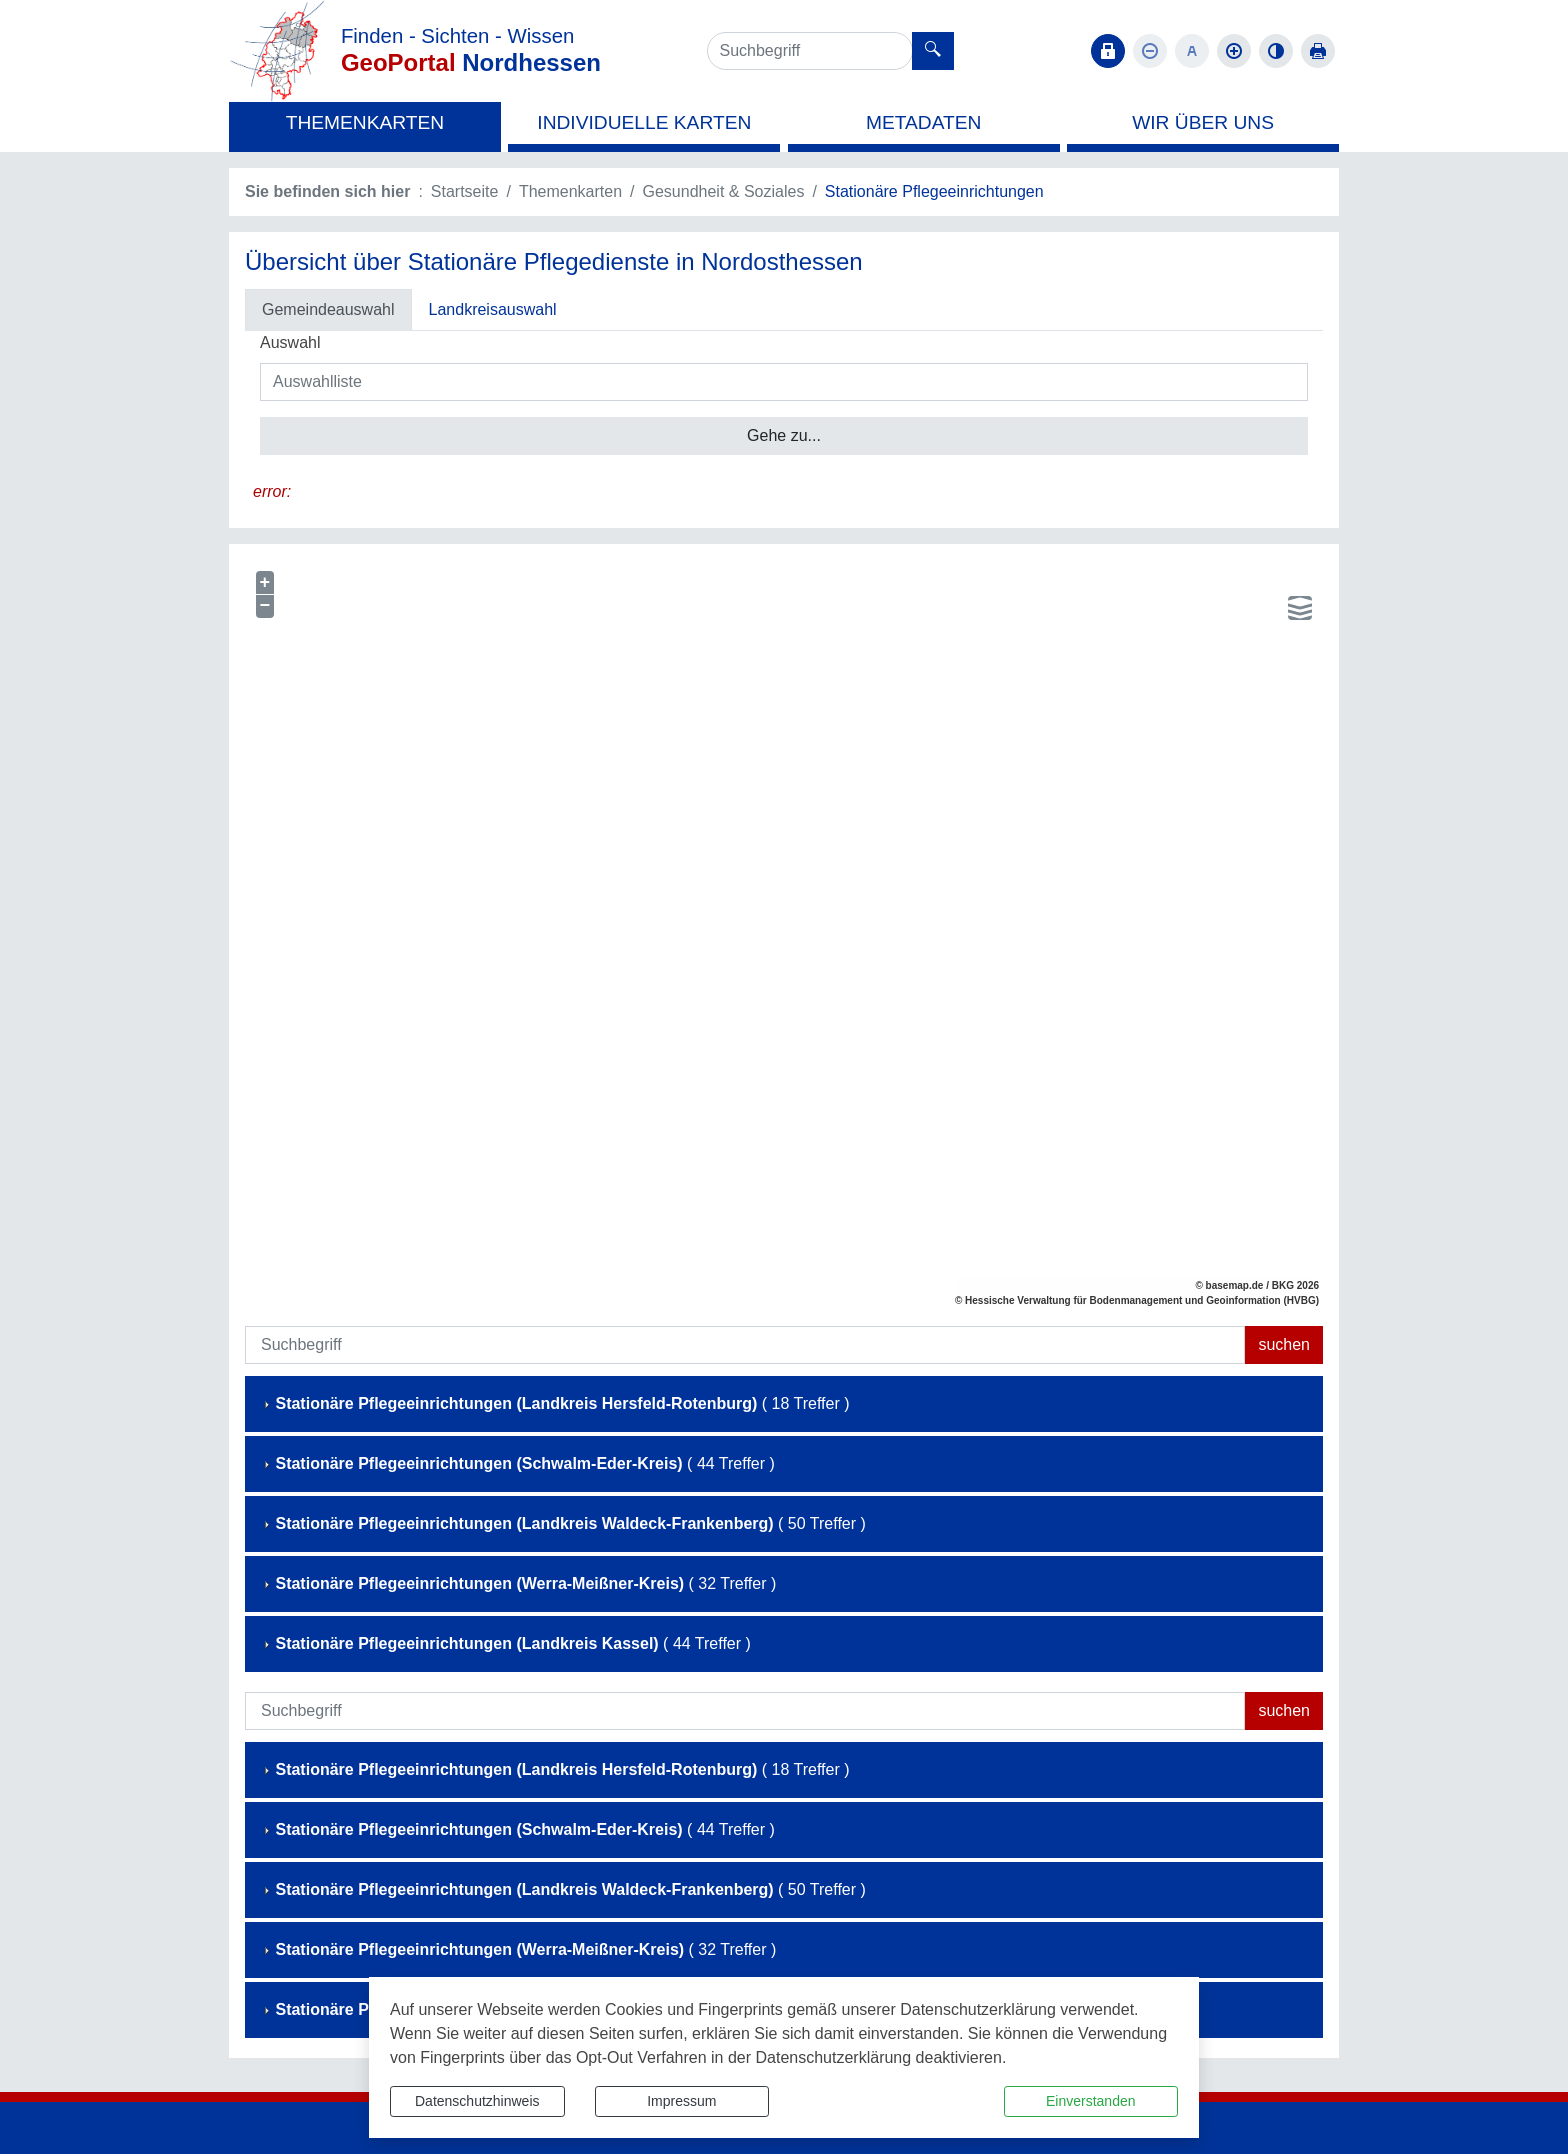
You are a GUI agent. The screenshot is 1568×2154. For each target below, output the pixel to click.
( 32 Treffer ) (518, 1583)
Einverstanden (1091, 2101)
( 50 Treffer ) (563, 1523)
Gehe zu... (784, 435)
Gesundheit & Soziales (724, 191)
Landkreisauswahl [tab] (493, 309)
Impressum (681, 2101)
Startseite (465, 191)
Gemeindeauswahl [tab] (328, 309)
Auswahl (290, 342)
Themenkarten (570, 191)
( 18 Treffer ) (555, 1403)
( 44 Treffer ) (518, 1463)
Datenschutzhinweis (477, 2101)
